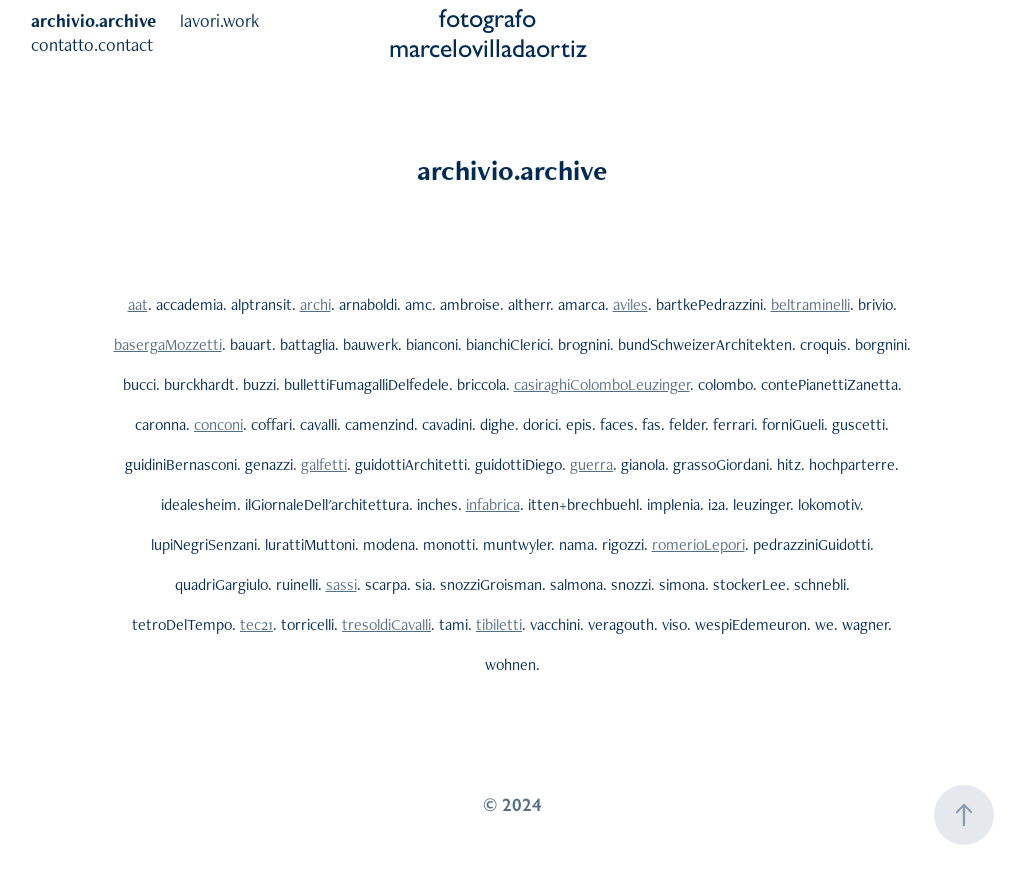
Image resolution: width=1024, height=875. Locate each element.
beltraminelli (810, 304)
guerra (591, 464)
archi (315, 304)
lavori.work (219, 20)
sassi (341, 584)
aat (138, 304)
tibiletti (499, 624)
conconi (218, 424)
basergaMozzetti (168, 344)
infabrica (493, 504)
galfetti (324, 464)
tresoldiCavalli (386, 624)
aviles (630, 304)
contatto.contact (92, 44)
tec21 (256, 624)
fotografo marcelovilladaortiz (488, 33)
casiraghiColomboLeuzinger (602, 384)
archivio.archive (93, 20)
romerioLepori (698, 544)
